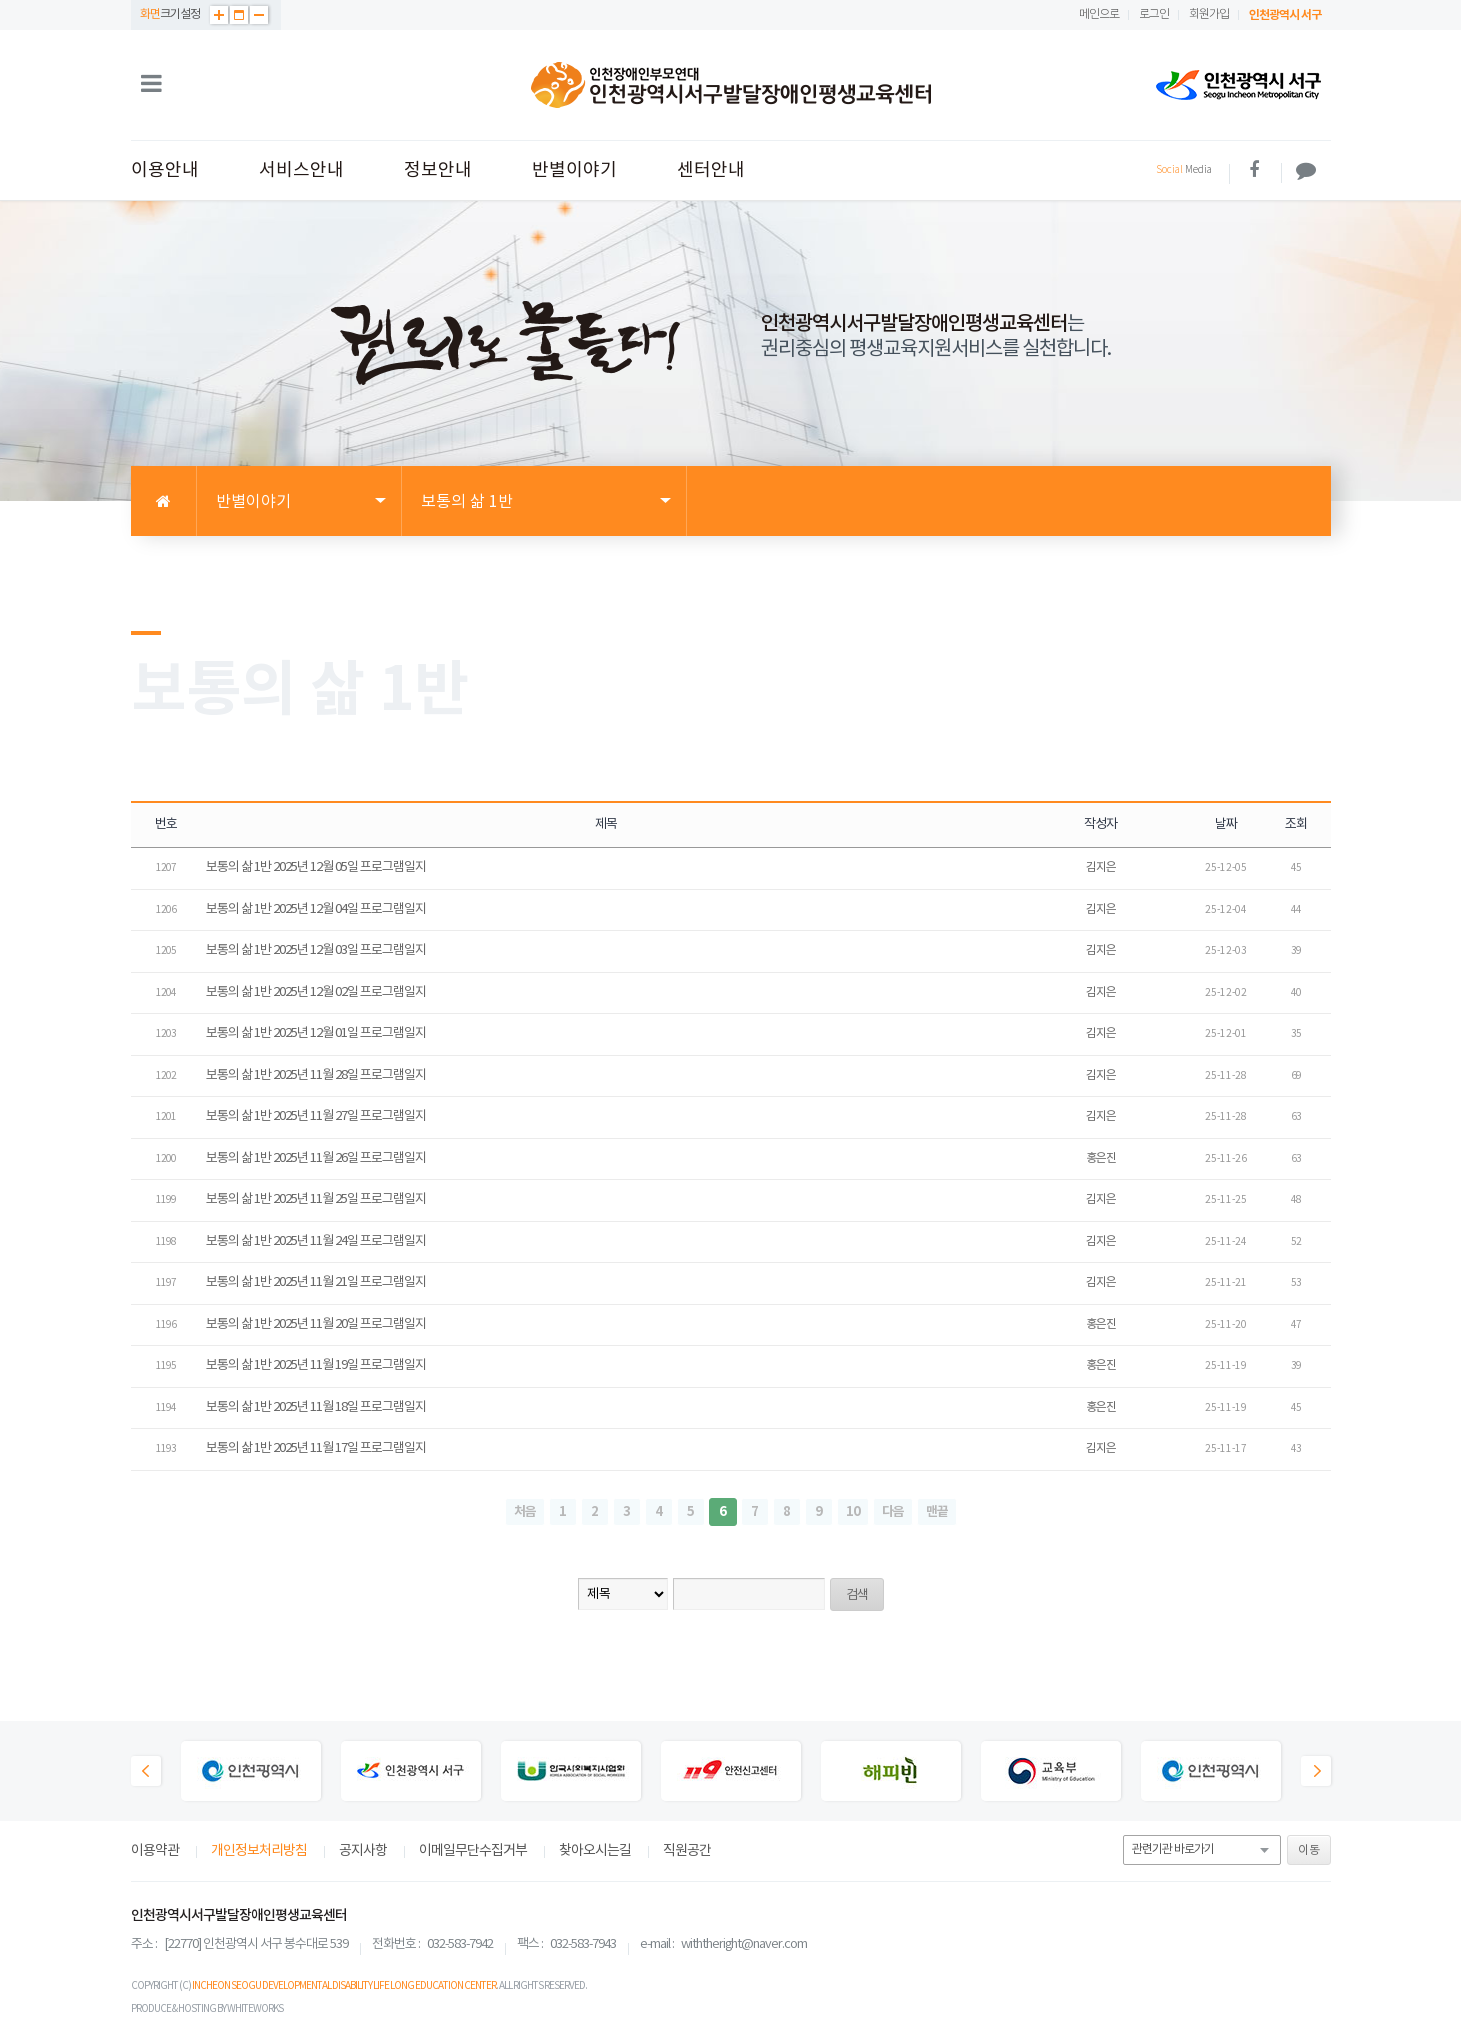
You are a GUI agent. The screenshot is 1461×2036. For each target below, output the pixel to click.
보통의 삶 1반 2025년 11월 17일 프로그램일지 (316, 1448)
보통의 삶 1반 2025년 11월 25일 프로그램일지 (316, 1199)
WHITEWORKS (255, 2009)
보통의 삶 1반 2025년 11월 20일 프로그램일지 (316, 1324)
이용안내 (165, 170)
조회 (1296, 824)
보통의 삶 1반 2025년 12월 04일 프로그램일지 (316, 909)
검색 (857, 1595)
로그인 (1154, 14)
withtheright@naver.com (744, 1944)
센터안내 (711, 170)
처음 (525, 1512)
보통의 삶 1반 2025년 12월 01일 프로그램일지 (316, 1033)
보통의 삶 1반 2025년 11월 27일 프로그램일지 (316, 1116)
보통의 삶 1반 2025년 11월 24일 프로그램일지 (316, 1241)
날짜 (1226, 824)
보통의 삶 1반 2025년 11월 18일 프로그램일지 (316, 1407)
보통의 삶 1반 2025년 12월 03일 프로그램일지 (316, 950)
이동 (1309, 1850)
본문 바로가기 (0, 0)
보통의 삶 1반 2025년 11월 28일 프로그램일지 (316, 1075)
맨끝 (937, 1512)
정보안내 (438, 170)
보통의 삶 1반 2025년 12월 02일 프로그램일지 (316, 992)
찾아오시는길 (595, 1851)
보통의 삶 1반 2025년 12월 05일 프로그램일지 (316, 867)
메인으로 (1099, 14)
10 (853, 1512)
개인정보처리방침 (259, 1851)
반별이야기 (574, 170)
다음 (893, 1512)
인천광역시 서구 (1285, 15)
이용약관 (155, 1851)
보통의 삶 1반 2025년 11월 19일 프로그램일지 (316, 1365)
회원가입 (1209, 14)
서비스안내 (301, 170)
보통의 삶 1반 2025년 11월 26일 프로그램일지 (316, 1158)
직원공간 (687, 1851)
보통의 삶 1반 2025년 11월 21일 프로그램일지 (316, 1282)
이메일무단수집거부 (473, 1851)
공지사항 (363, 1851)
